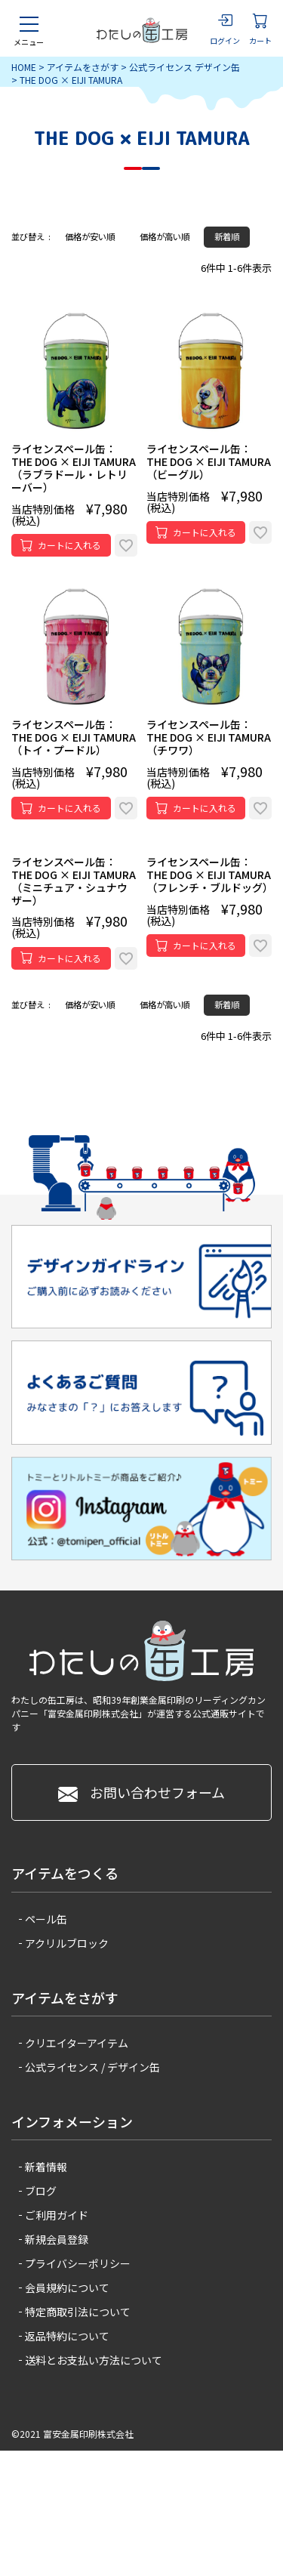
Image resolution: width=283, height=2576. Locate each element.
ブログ (41, 2190)
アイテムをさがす (82, 66)
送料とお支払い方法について (93, 2360)
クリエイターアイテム (76, 2042)
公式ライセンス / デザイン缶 (92, 2067)
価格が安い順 (90, 236)
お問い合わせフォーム (141, 1792)
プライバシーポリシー (78, 2263)
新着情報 (46, 2166)
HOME (23, 66)
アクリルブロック (67, 1943)
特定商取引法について (78, 2311)
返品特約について (67, 2335)
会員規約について (67, 2287)
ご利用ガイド (56, 2215)
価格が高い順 (164, 236)
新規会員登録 (56, 2239)
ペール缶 (46, 1919)
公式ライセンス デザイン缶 (184, 66)
